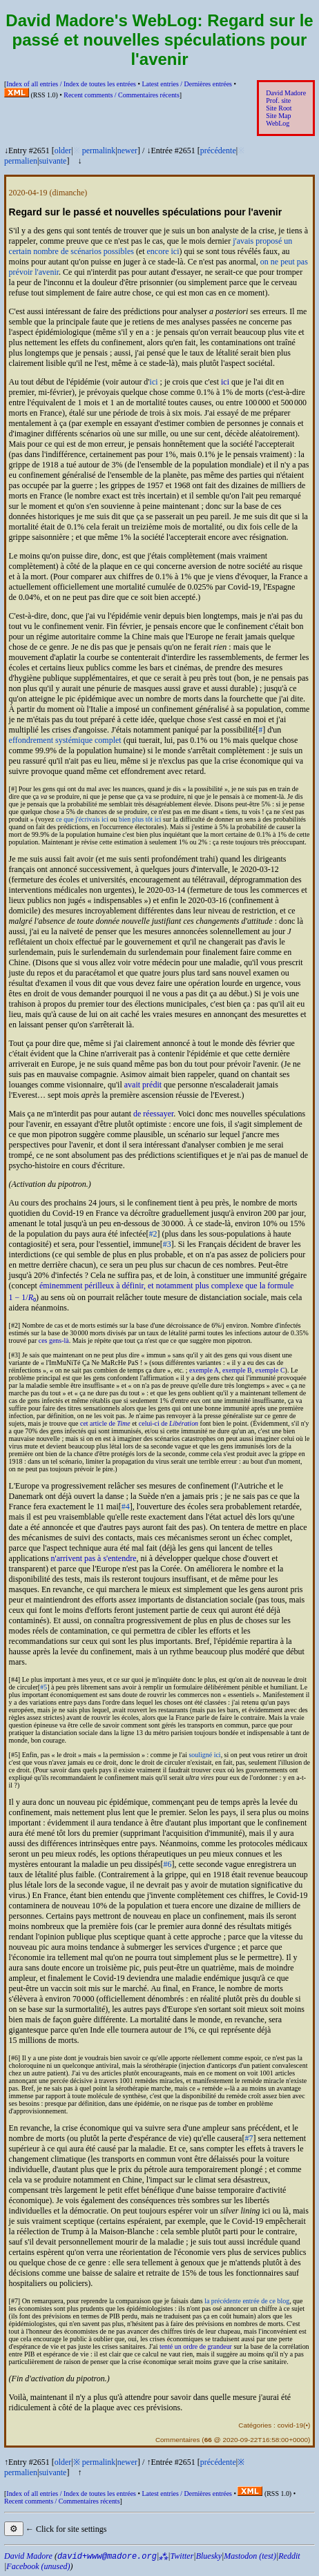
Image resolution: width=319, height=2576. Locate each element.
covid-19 (291, 2425)
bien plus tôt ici (140, 819)
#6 (168, 1864)
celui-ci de (168, 1423)
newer (127, 150)
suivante (52, 161)
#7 (248, 2138)
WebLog (277, 123)
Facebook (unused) (38, 2566)
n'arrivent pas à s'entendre (94, 1558)
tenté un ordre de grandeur (196, 2346)
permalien (20, 161)
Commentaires (177, 2439)
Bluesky (209, 2556)
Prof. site (278, 100)
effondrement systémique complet (65, 740)
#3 (167, 1244)
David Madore (286, 93)
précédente (218, 150)
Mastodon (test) (250, 2556)
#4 (126, 1506)
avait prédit (143, 1085)
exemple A (204, 1370)
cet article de (105, 1423)
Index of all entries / (71, 84)
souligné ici (204, 1755)
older (63, 150)
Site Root (278, 108)
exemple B (237, 1370)
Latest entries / (186, 84)
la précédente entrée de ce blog (246, 2301)
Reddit (289, 2556)
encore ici (163, 251)
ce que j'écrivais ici (82, 819)
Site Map (278, 115)
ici (154, 382)
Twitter (182, 2556)
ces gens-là (54, 1340)
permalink (99, 150)
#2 (153, 1234)
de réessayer (153, 1113)
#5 (43, 1687)
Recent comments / (122, 95)
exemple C (270, 1370)
